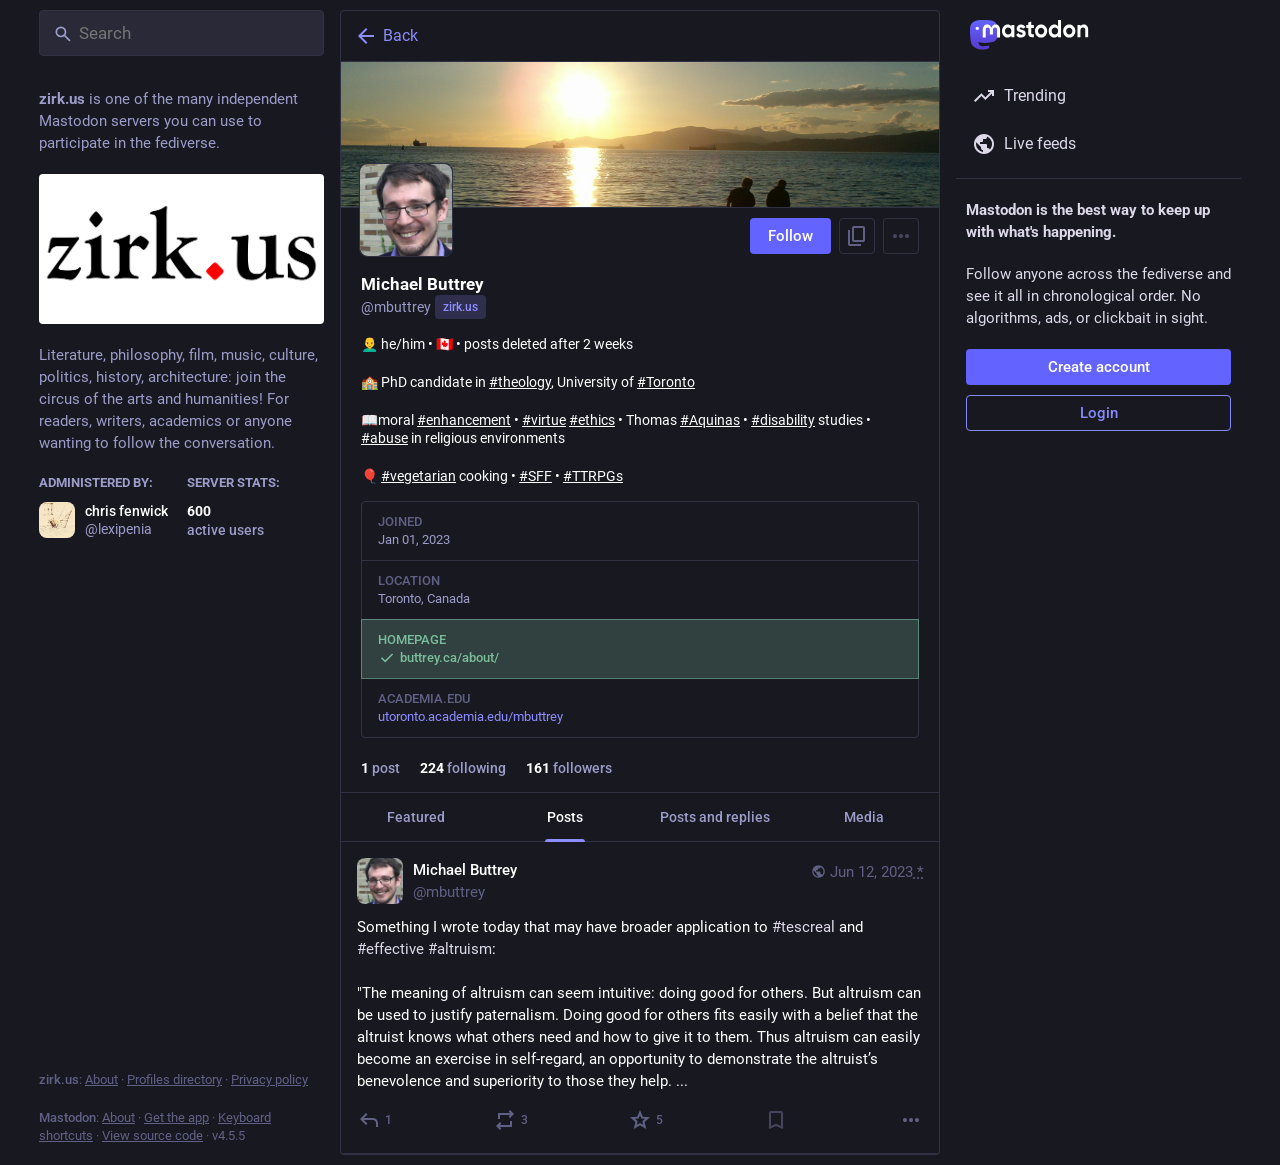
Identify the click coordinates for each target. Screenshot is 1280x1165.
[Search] (181, 33)
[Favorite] (647, 1120)
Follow (790, 236)
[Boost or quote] (512, 1120)
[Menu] (901, 236)
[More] (911, 1120)
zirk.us (460, 307)
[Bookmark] (776, 1120)
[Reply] (376, 1120)
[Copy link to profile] (857, 236)
